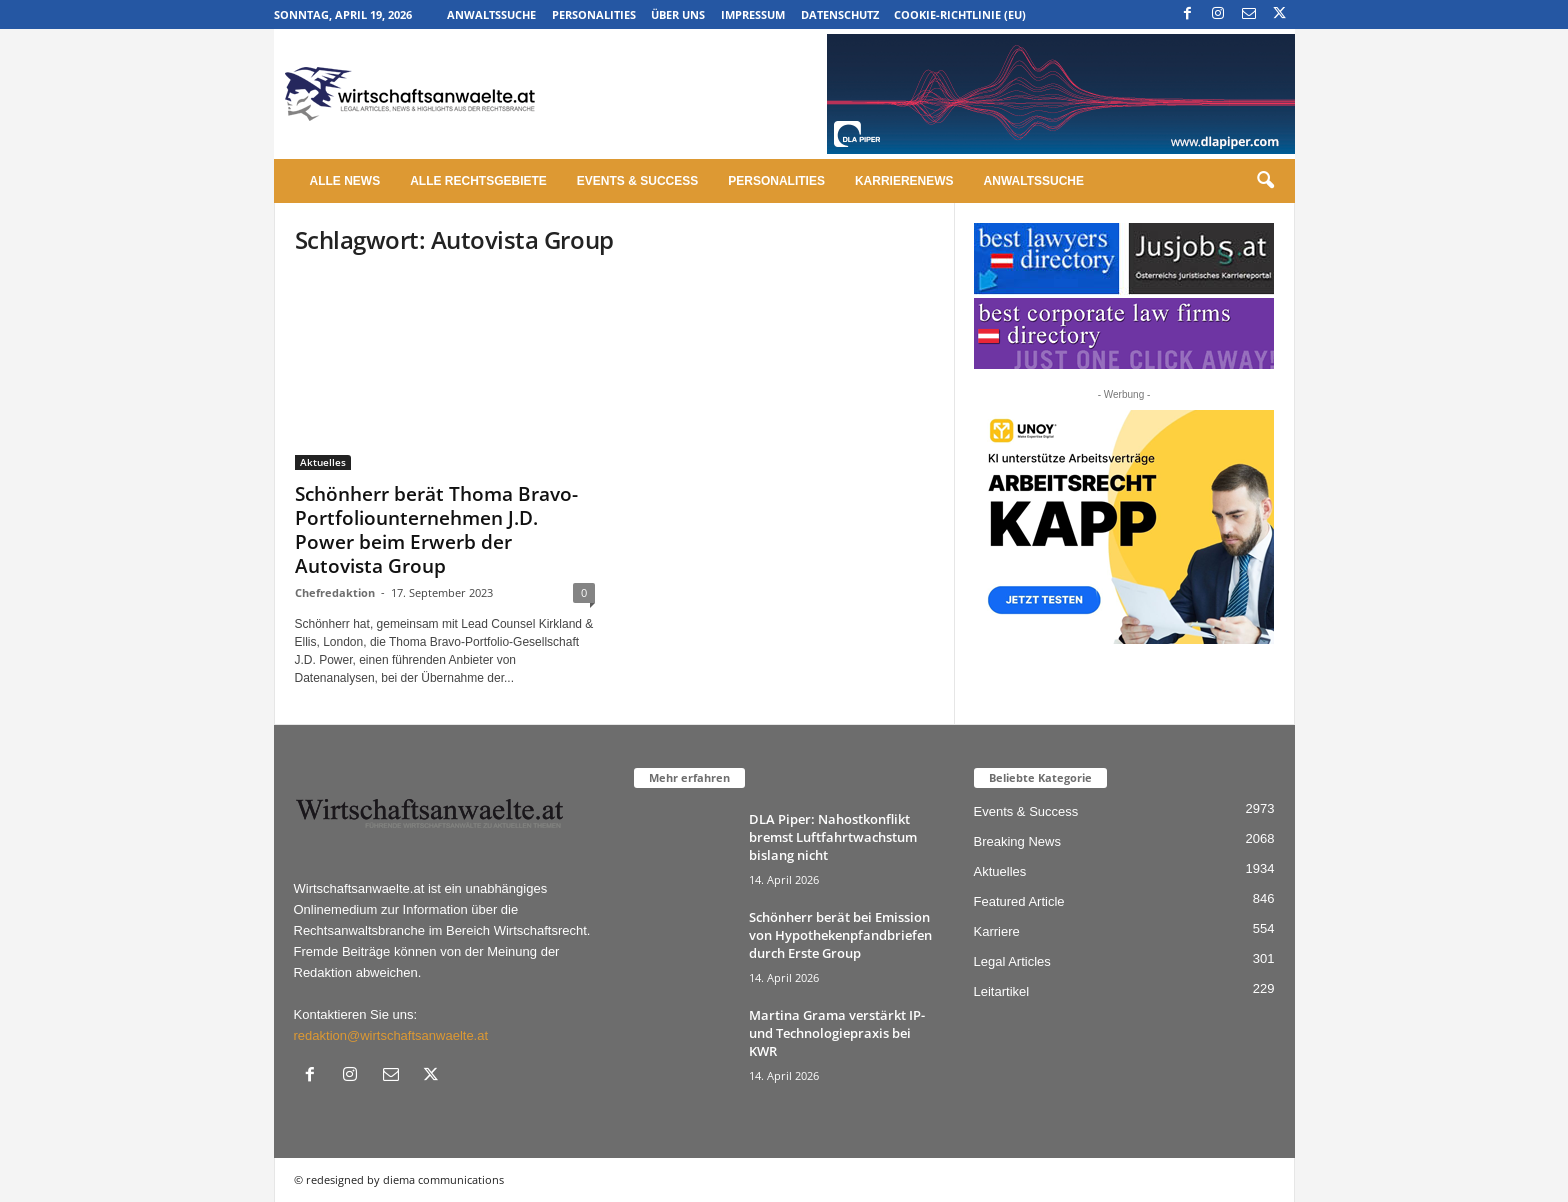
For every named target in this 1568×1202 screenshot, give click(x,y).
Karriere (997, 931)
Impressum (753, 14)
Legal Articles (1012, 961)
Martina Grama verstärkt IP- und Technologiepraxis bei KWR (837, 1033)
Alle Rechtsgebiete (478, 181)
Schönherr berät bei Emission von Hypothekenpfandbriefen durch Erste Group (840, 935)
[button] (1265, 181)
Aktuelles (323, 462)
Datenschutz (840, 14)
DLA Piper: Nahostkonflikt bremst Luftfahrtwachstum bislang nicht (833, 837)
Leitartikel (1002, 991)
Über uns (678, 14)
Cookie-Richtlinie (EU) (960, 14)
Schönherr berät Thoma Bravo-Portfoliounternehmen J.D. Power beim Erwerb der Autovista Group (436, 530)
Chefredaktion (335, 592)
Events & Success (637, 181)
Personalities (594, 14)
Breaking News (1017, 841)
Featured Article (1019, 901)
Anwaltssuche (491, 14)
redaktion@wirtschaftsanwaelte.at (391, 1035)
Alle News (345, 181)
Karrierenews (904, 181)
